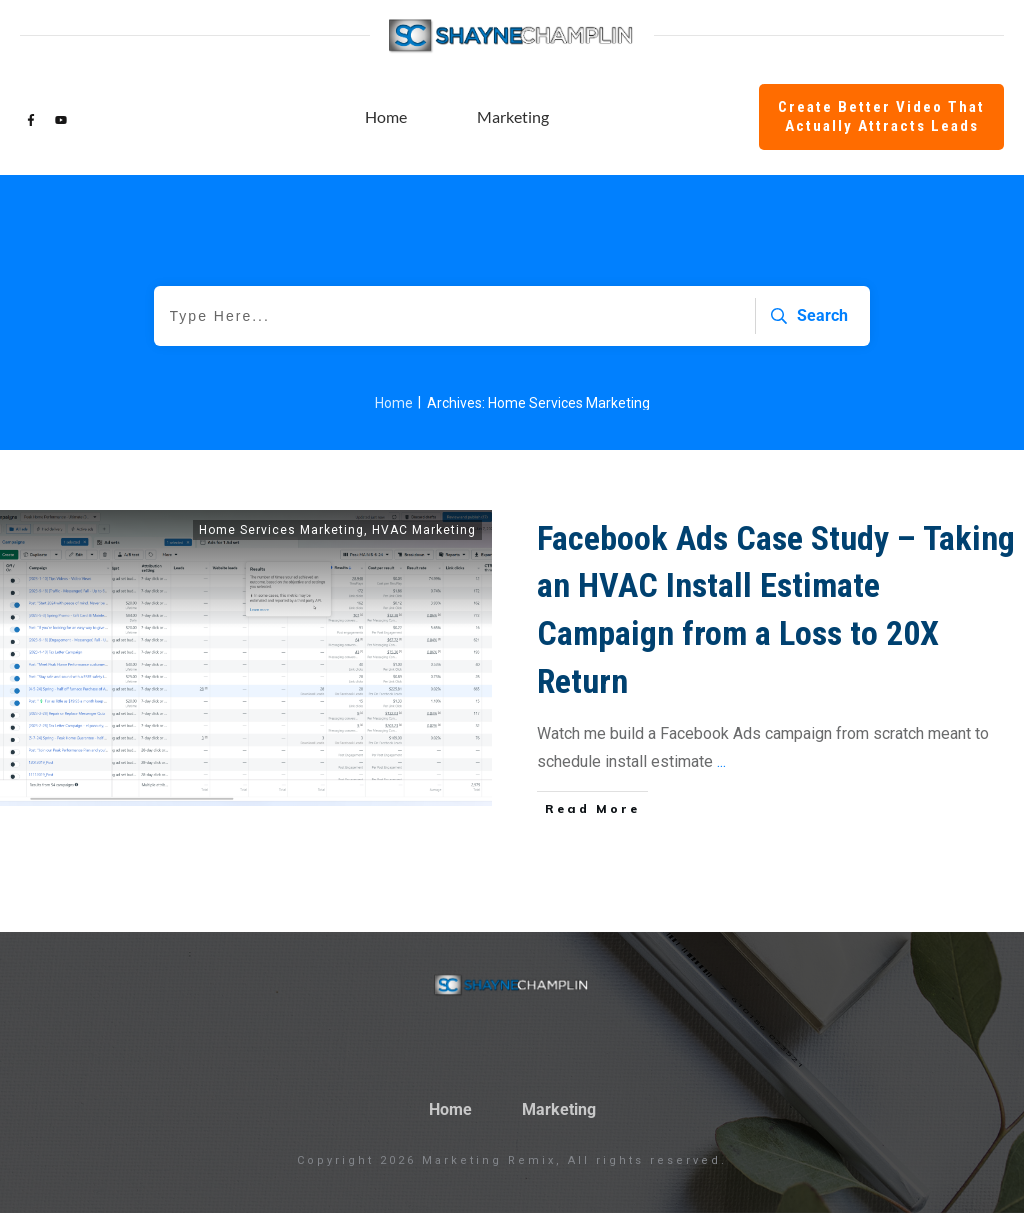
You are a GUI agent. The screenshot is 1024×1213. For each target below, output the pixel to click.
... (721, 761)
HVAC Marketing (424, 530)
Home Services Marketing (281, 530)
